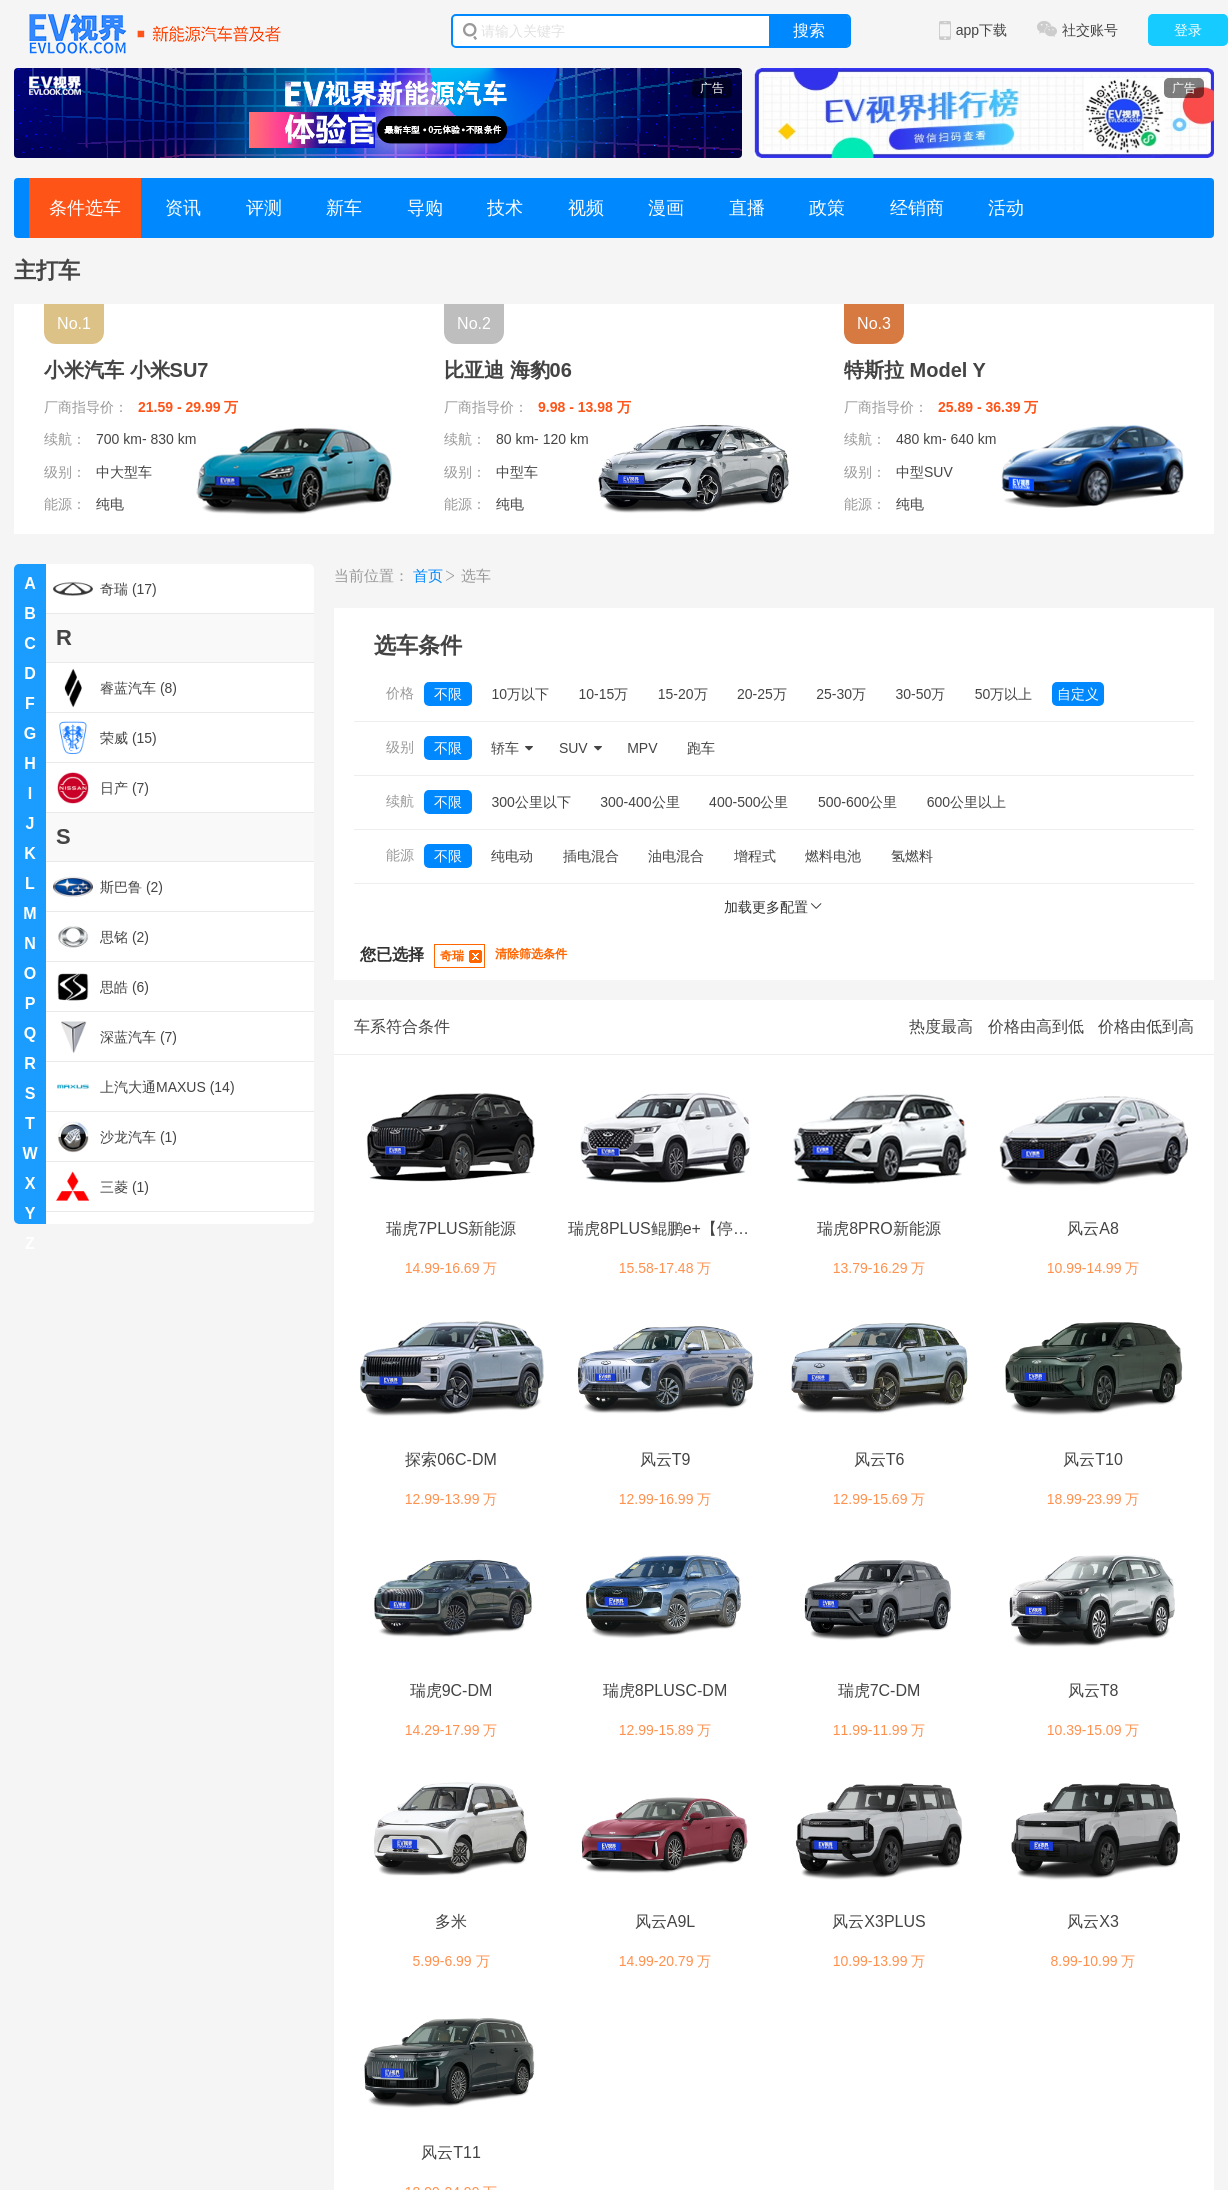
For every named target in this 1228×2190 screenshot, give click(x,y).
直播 (747, 208)
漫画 (666, 208)
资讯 (183, 208)
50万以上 (1004, 694)
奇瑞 (452, 956)
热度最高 (941, 1026)
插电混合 (591, 856)
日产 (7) (101, 788)
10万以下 (520, 694)
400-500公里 (748, 802)
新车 (344, 208)
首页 (428, 575)
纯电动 (512, 856)
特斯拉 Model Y (915, 370)
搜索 (809, 30)
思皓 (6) (101, 987)
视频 (586, 208)
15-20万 (683, 694)
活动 (1006, 208)
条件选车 (85, 208)
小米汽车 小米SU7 (126, 370)
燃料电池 (833, 856)
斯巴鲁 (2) (108, 887)
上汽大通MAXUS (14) (144, 1087)
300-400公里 (639, 802)
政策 (827, 208)
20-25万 (762, 694)
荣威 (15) (105, 738)
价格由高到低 (1036, 1026)
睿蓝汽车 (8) (115, 688)
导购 (425, 208)
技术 (505, 208)
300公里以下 (530, 802)
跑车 (701, 748)
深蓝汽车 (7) (115, 1037)
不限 (448, 694)
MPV (642, 748)
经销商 (917, 208)
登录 (1188, 30)
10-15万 (603, 694)
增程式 (755, 856)
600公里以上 (966, 802)
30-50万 (921, 694)
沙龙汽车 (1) (115, 1137)
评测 (264, 208)
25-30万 (841, 694)
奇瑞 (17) (105, 589)
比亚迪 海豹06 (508, 370)
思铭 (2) (101, 937)
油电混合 (676, 856)
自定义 (1078, 694)
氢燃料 (912, 856)
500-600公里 (857, 802)
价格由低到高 (1146, 1026)
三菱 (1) (101, 1187)
